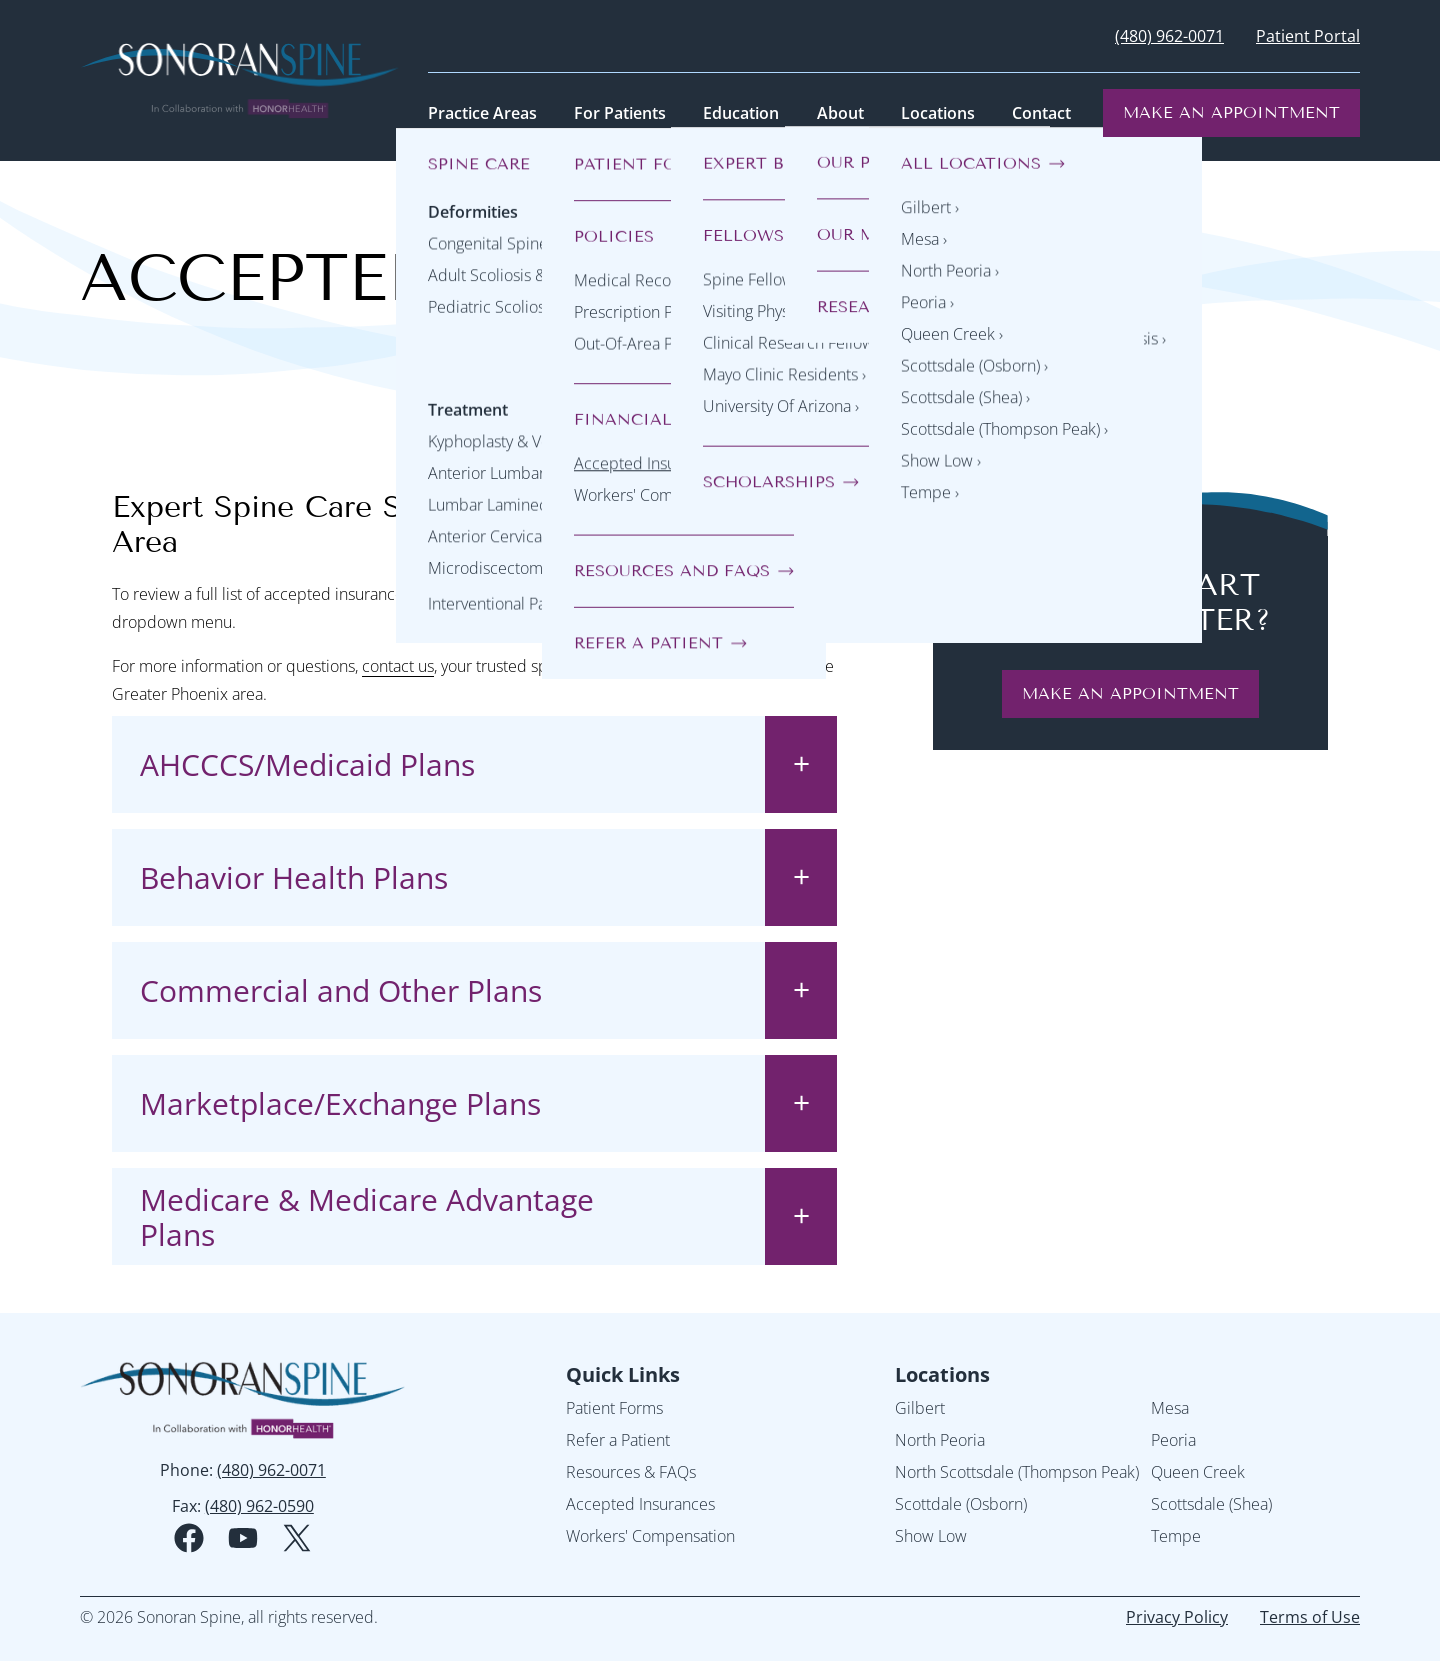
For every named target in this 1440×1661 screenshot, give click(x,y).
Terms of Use (1310, 1617)
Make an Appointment (1231, 112)
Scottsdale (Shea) (1211, 1504)
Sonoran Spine (701, 666)
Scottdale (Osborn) (961, 1504)
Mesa (1170, 1408)
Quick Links (623, 1374)
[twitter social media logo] (297, 1538)
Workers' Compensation (650, 1536)
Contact (1041, 113)
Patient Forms (614, 1408)
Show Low (931, 1536)
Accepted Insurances (640, 1504)
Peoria (1173, 1440)
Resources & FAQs (631, 1472)
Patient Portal (1308, 36)
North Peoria (940, 1440)
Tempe (1176, 1536)
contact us (398, 666)
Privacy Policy (1177, 1617)
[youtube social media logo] (243, 1538)
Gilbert (920, 1408)
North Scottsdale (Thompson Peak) (1017, 1472)
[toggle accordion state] (801, 764)
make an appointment (1130, 693)
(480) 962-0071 (1169, 36)
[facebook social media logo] (189, 1538)
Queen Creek (1198, 1472)
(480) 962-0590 (259, 1506)
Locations (942, 1374)
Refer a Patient (618, 1440)
